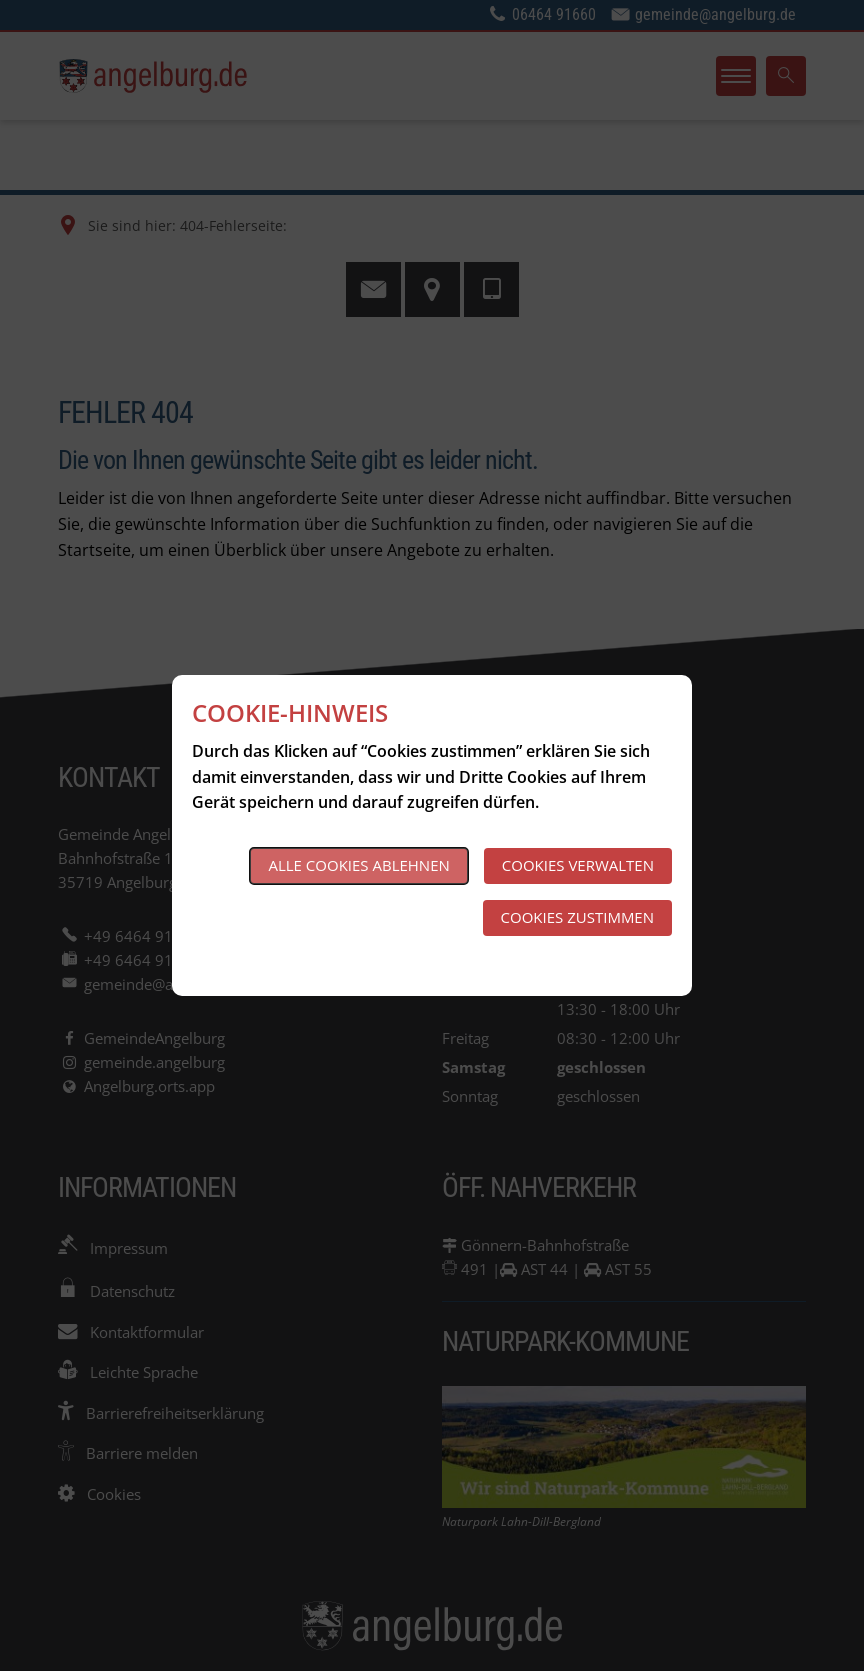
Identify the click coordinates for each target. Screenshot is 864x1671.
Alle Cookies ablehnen (358, 865)
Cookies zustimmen (577, 917)
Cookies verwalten (578, 865)
